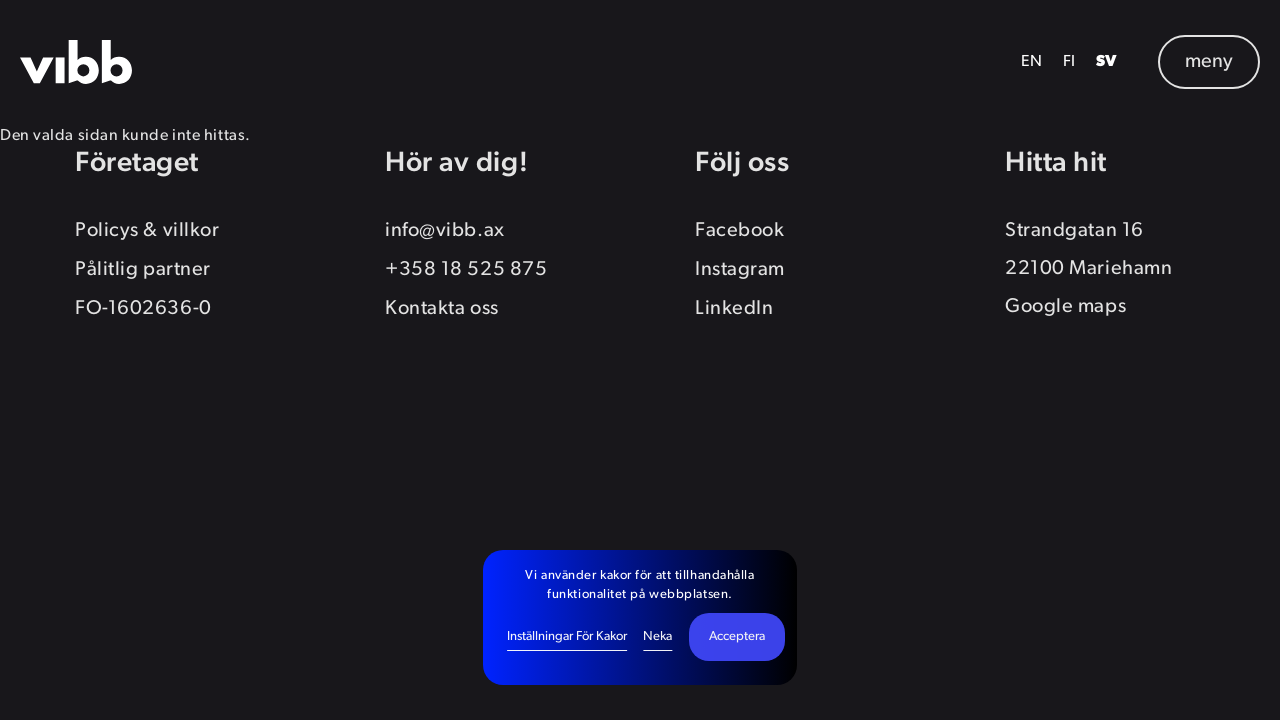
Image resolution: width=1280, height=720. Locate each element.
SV (1107, 62)
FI (1069, 62)
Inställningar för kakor (567, 636)
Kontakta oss (442, 309)
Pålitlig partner (143, 270)
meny (1209, 62)
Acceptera (737, 636)
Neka (657, 636)
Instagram (740, 270)
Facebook (739, 231)
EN (1032, 62)
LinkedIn (734, 309)
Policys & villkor (147, 231)
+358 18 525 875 (466, 270)
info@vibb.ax (445, 231)
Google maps (1065, 307)
